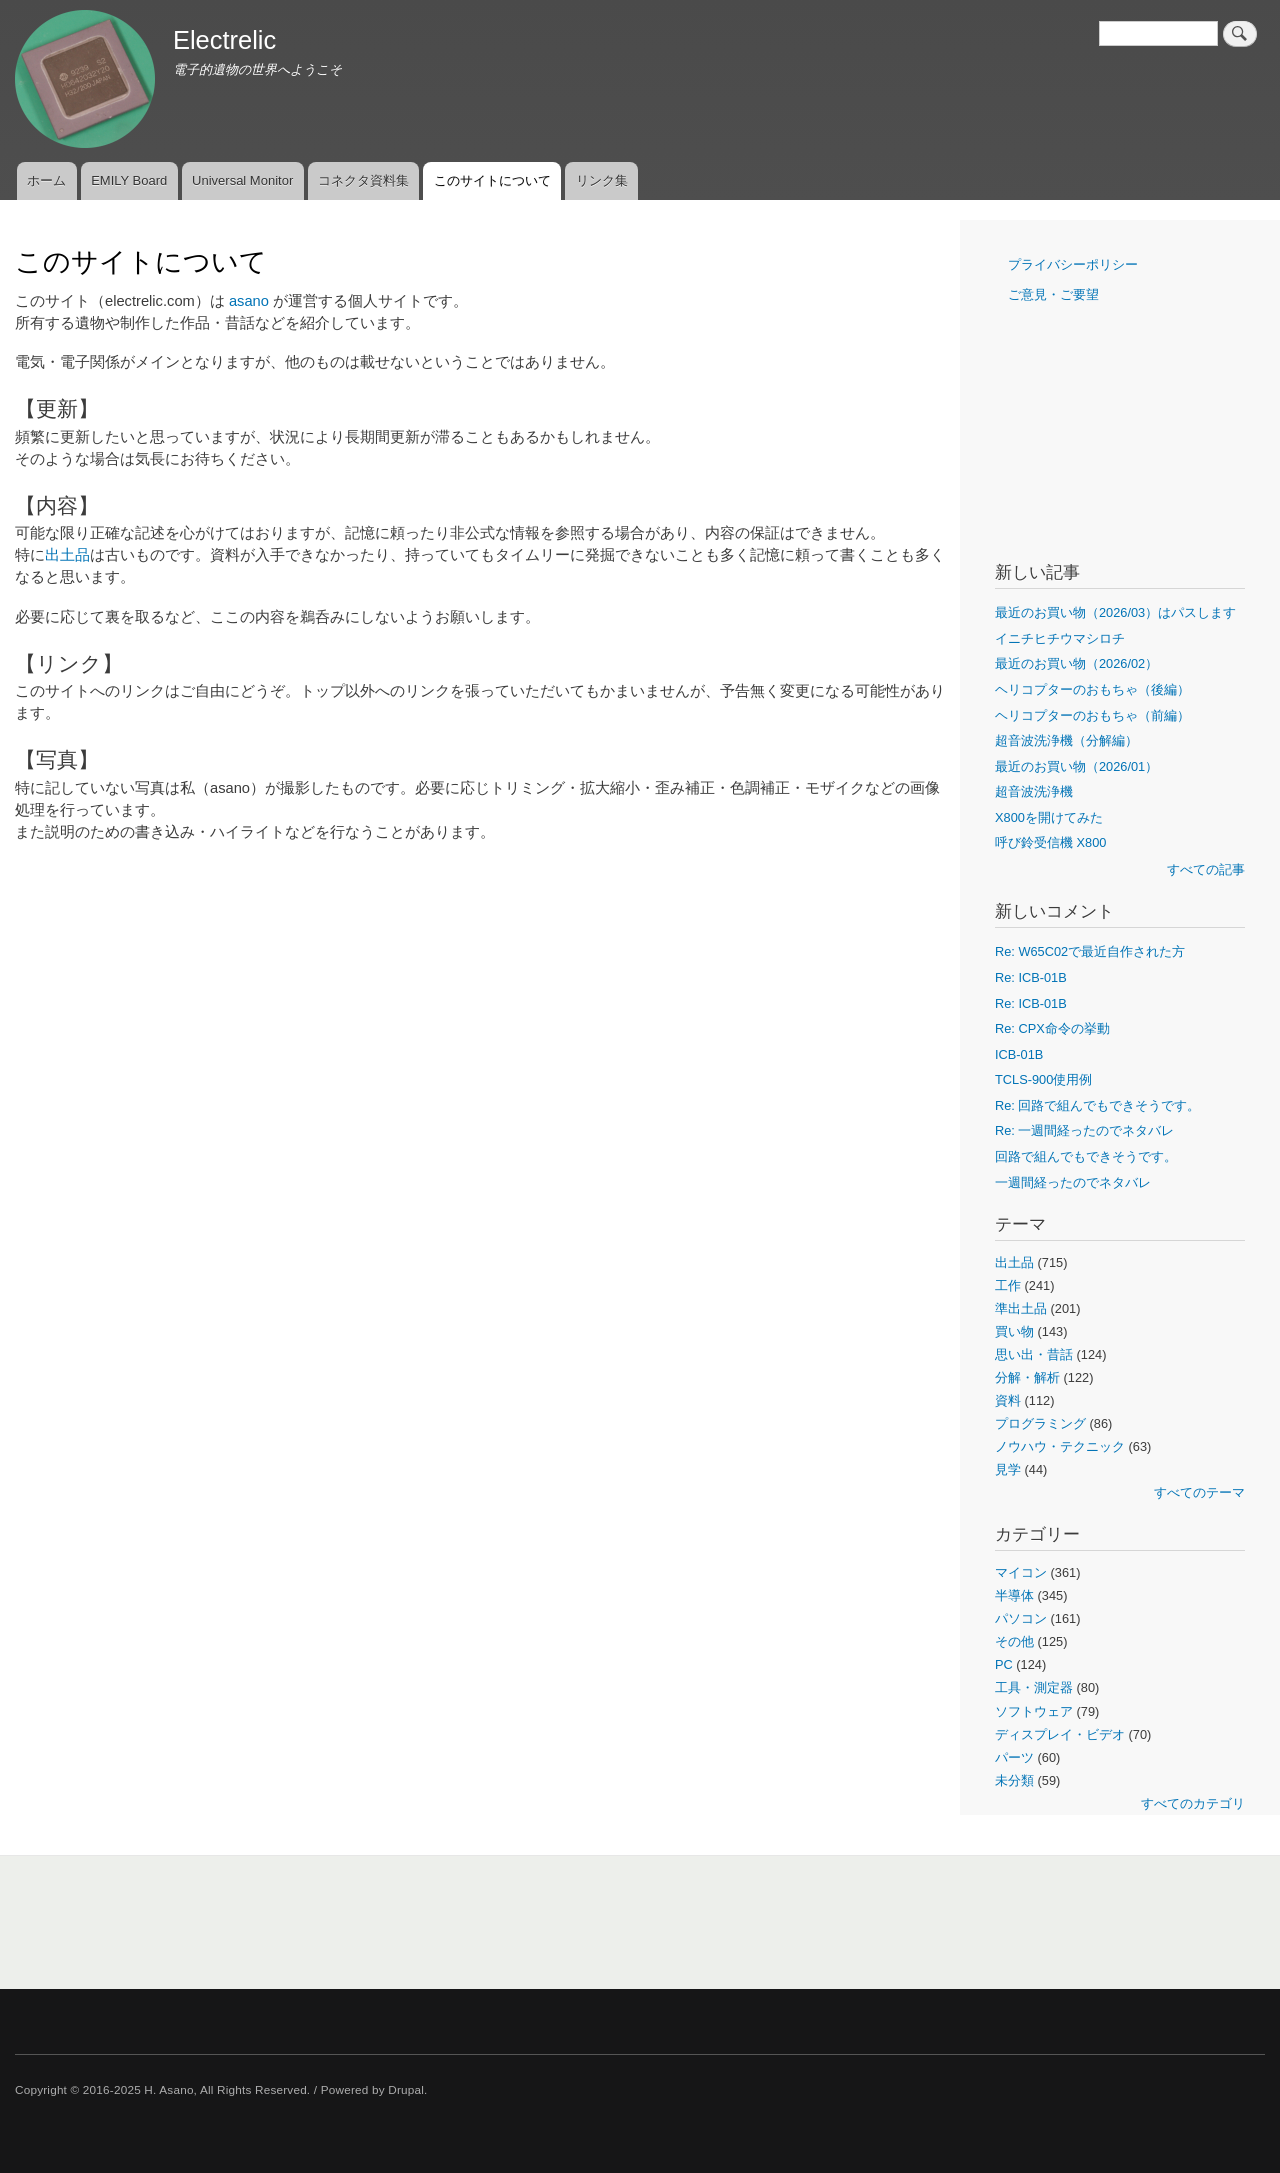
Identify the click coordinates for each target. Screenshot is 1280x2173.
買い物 (1014, 1331)
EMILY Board (129, 180)
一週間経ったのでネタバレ (1073, 1182)
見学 (1008, 1469)
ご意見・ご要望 (1053, 294)
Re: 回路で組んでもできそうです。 (1097, 1105)
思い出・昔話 (1034, 1354)
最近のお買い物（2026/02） (1076, 663)
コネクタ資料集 (363, 180)
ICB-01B (1019, 1054)
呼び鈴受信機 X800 (1050, 842)
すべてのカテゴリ (1193, 1803)
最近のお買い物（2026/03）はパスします (1115, 612)
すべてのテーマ (1199, 1492)
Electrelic (224, 40)
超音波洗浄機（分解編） (1066, 740)
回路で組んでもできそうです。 (1086, 1156)
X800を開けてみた (1049, 817)
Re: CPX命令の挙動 (1052, 1028)
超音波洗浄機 (1034, 791)
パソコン (1021, 1618)
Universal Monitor (242, 180)
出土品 (67, 555)
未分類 (1014, 1780)
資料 (1008, 1400)
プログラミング (1040, 1423)
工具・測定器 (1034, 1687)
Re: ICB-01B (1031, 977)
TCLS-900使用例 (1043, 1079)
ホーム (46, 180)
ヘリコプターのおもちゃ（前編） (1092, 715)
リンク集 (602, 180)
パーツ (1014, 1757)
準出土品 (1021, 1308)
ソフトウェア (1034, 1711)
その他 (1014, 1641)
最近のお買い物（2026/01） (1076, 766)
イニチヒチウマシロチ (1060, 638)
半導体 (1014, 1595)
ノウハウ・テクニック (1060, 1446)
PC (1004, 1664)
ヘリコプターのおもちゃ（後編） (1092, 689)
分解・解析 (1027, 1377)
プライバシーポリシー (1073, 264)
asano (249, 301)
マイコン (1021, 1572)
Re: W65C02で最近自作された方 (1090, 951)
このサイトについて (492, 180)
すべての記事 (1206, 869)
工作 (1008, 1285)
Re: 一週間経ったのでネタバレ (1084, 1130)
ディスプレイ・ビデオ (1060, 1734)
